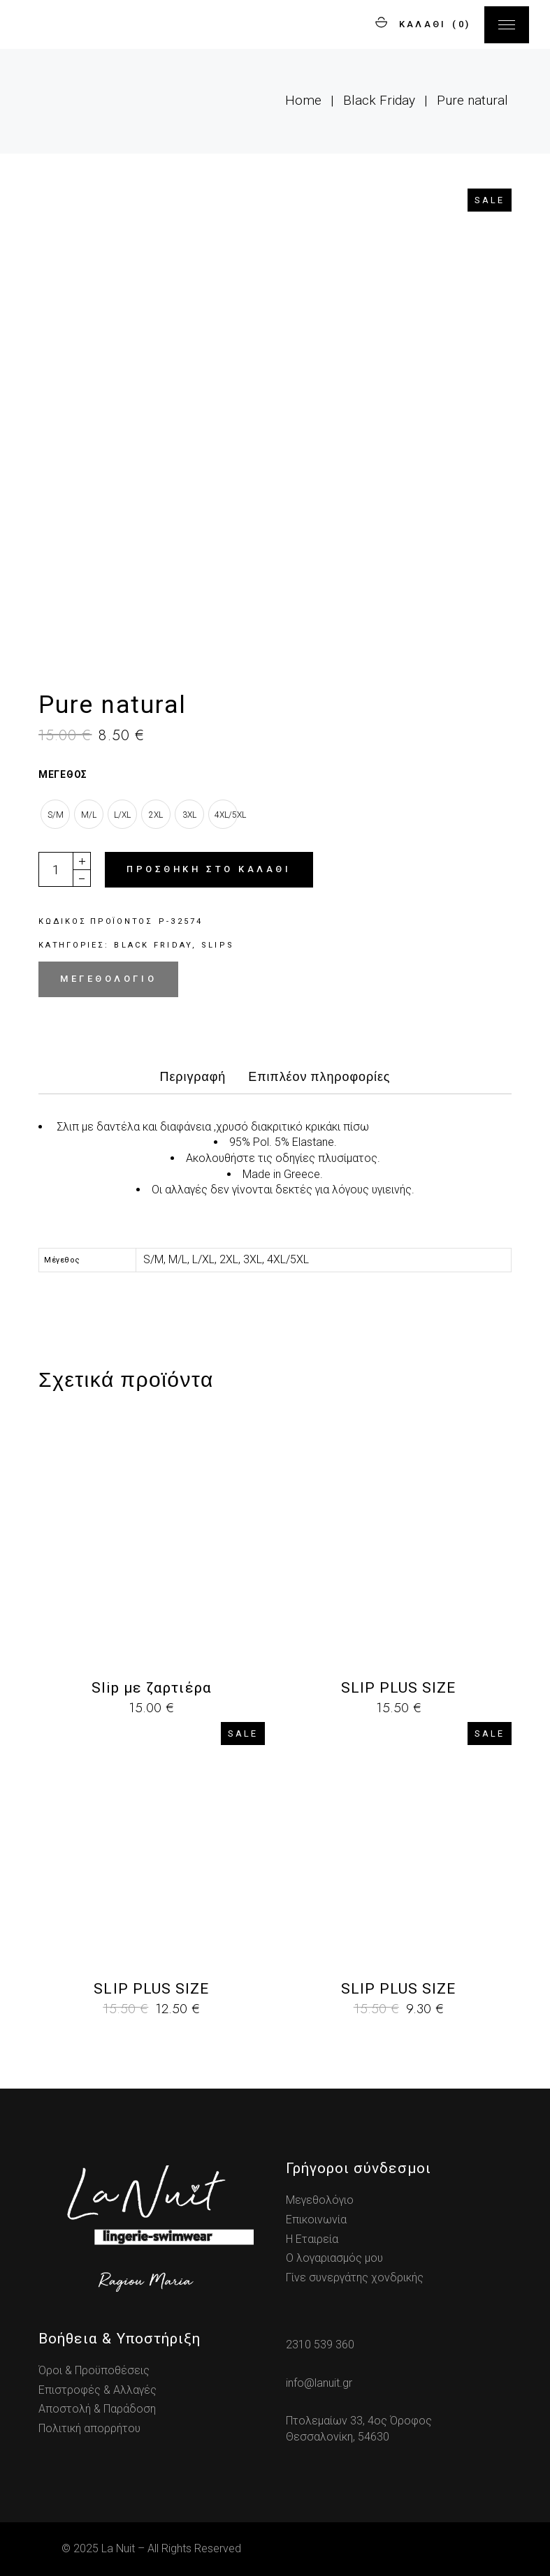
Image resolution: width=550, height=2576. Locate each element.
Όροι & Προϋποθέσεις (94, 2370)
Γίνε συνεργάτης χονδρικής (355, 2277)
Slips (217, 945)
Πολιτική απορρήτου (89, 2428)
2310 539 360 (320, 2344)
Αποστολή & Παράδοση (97, 2408)
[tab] (193, 1081)
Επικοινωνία (316, 2219)
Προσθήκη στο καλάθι (208, 869)
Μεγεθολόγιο (108, 978)
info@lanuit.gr (319, 2383)
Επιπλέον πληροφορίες (319, 1076)
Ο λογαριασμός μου (334, 2258)
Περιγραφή (193, 1076)
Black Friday (153, 945)
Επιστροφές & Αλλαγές (97, 2390)
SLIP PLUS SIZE (398, 1687)
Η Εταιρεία (312, 2239)
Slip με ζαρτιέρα (152, 1687)
